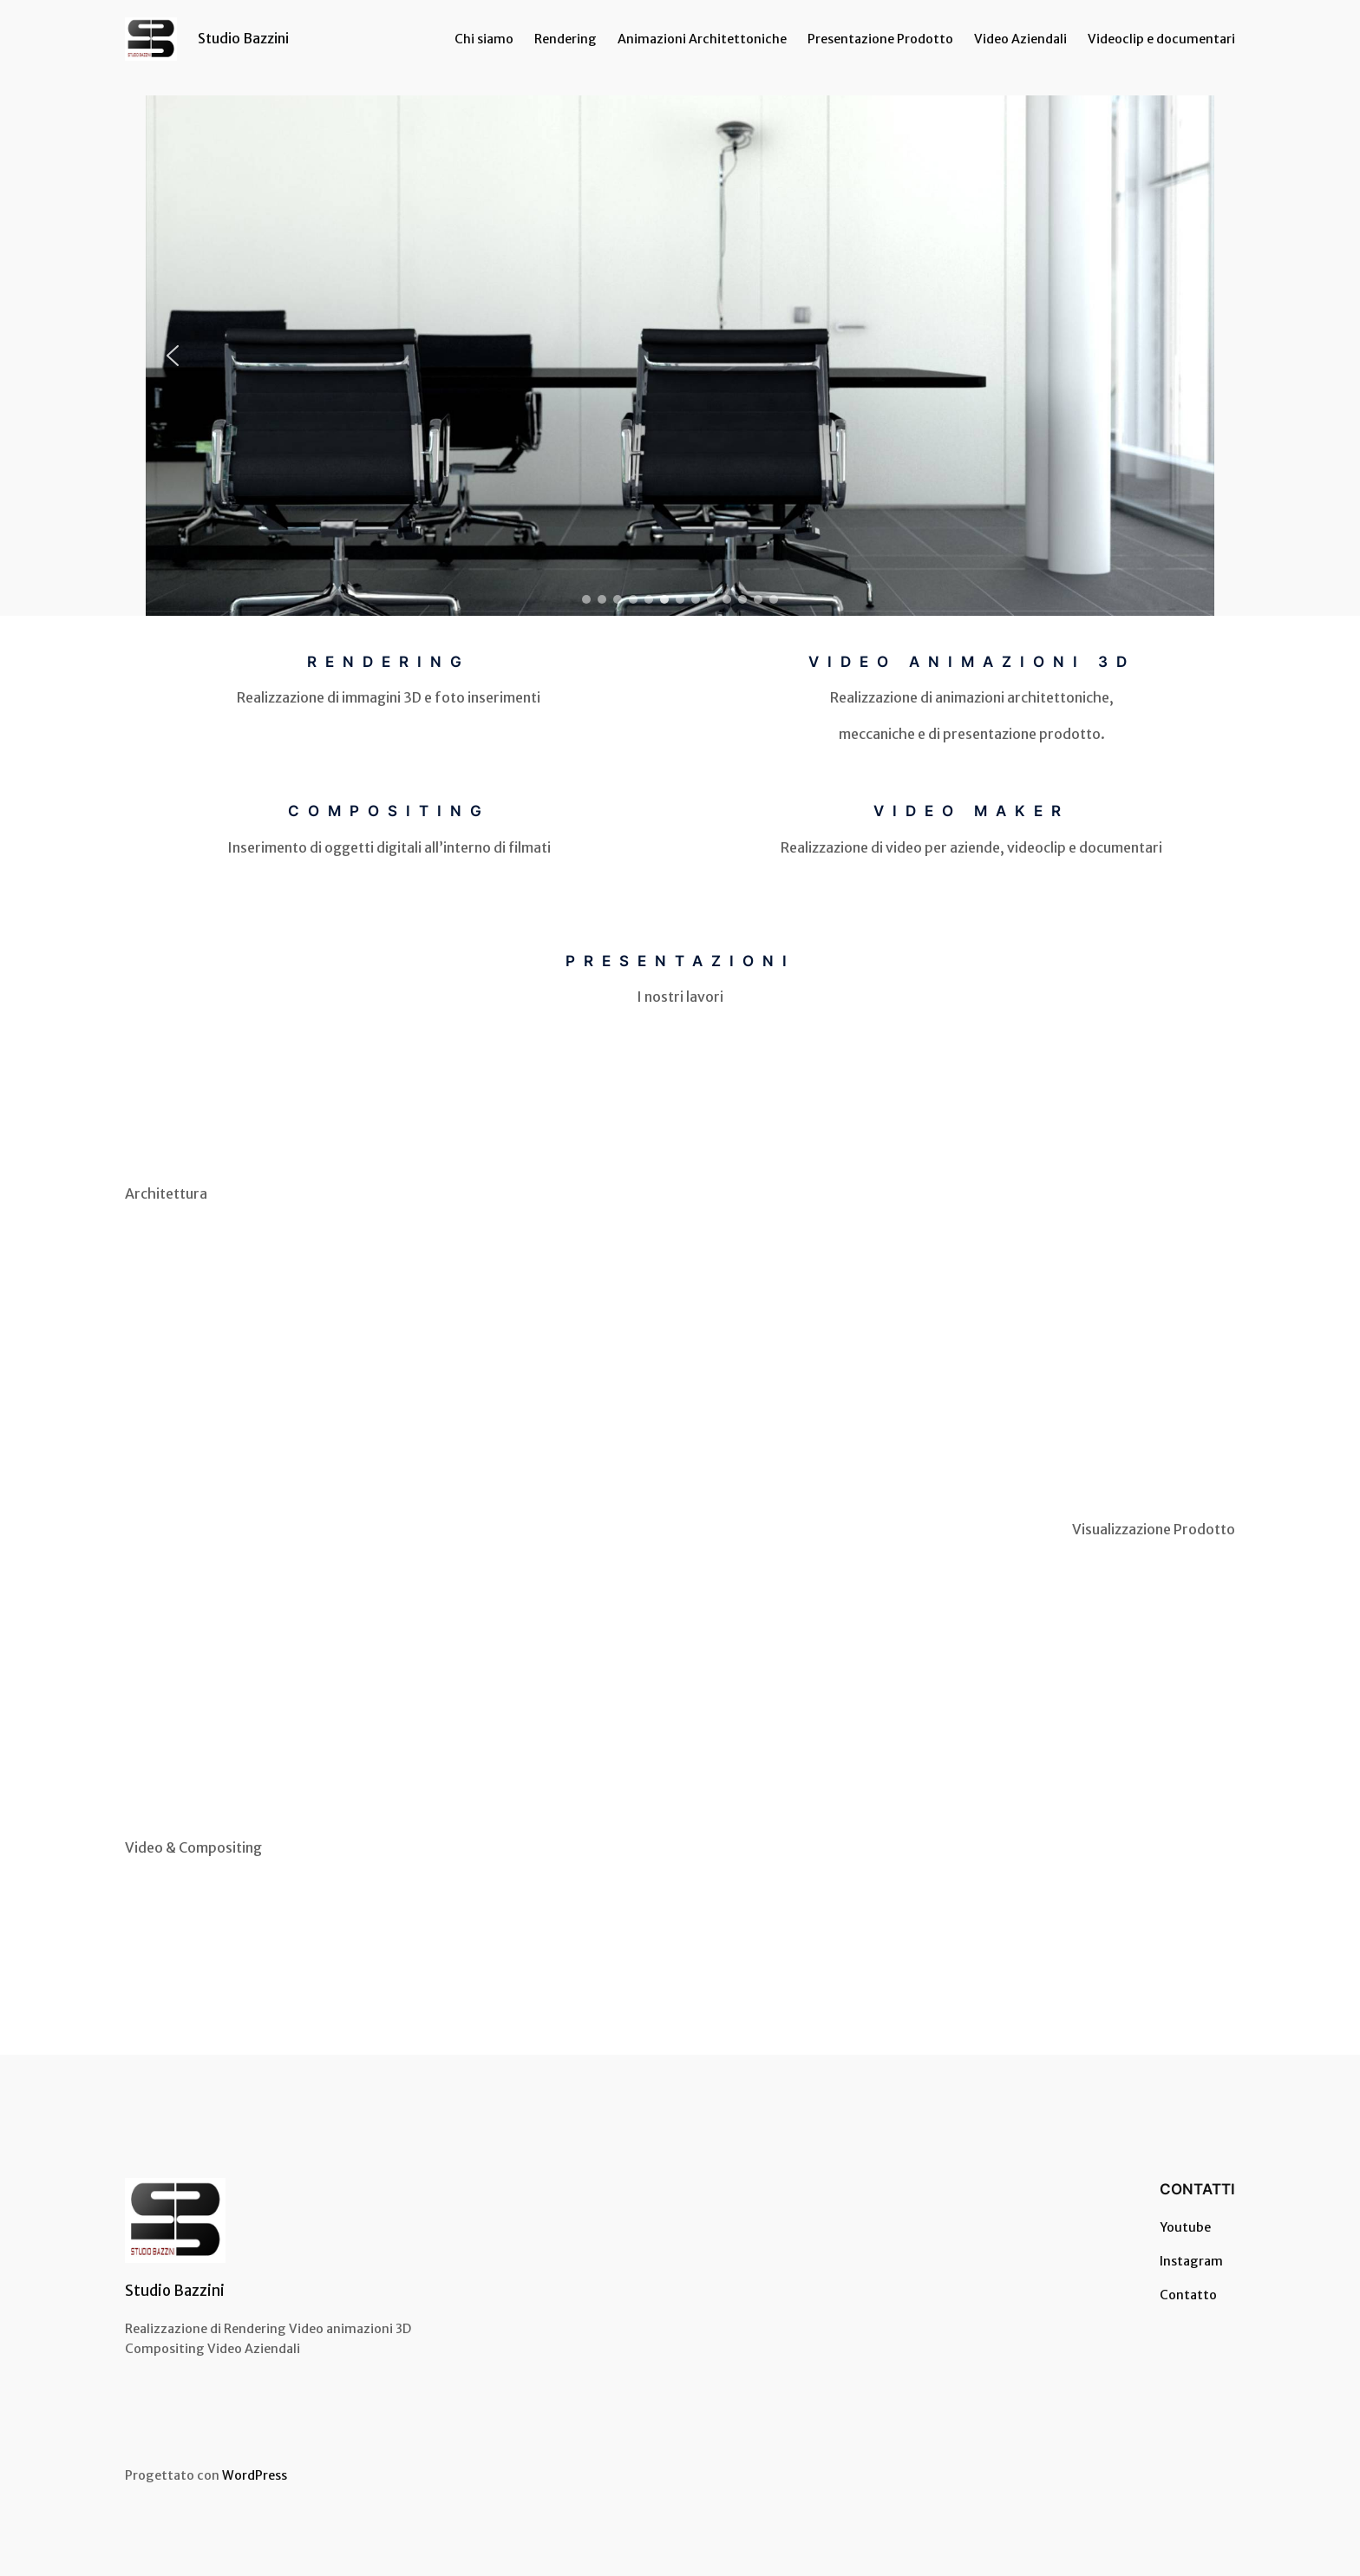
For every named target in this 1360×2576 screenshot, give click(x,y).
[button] (172, 355)
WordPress (254, 2475)
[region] (680, 355)
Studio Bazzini (243, 38)
